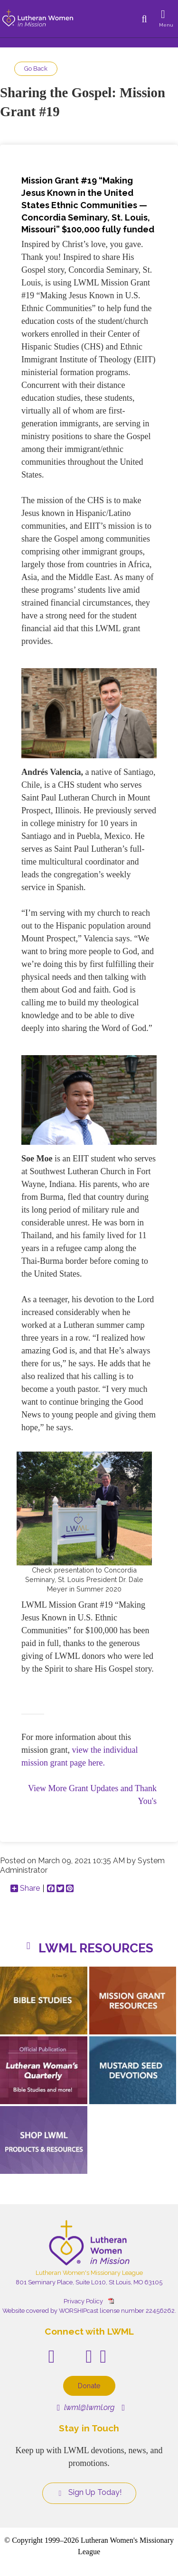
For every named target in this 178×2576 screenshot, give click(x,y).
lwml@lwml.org (85, 2407)
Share (25, 1888)
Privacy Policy (83, 2301)
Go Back (35, 68)
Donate (89, 2386)
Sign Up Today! (89, 2492)
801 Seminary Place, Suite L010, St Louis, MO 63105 (89, 2282)
